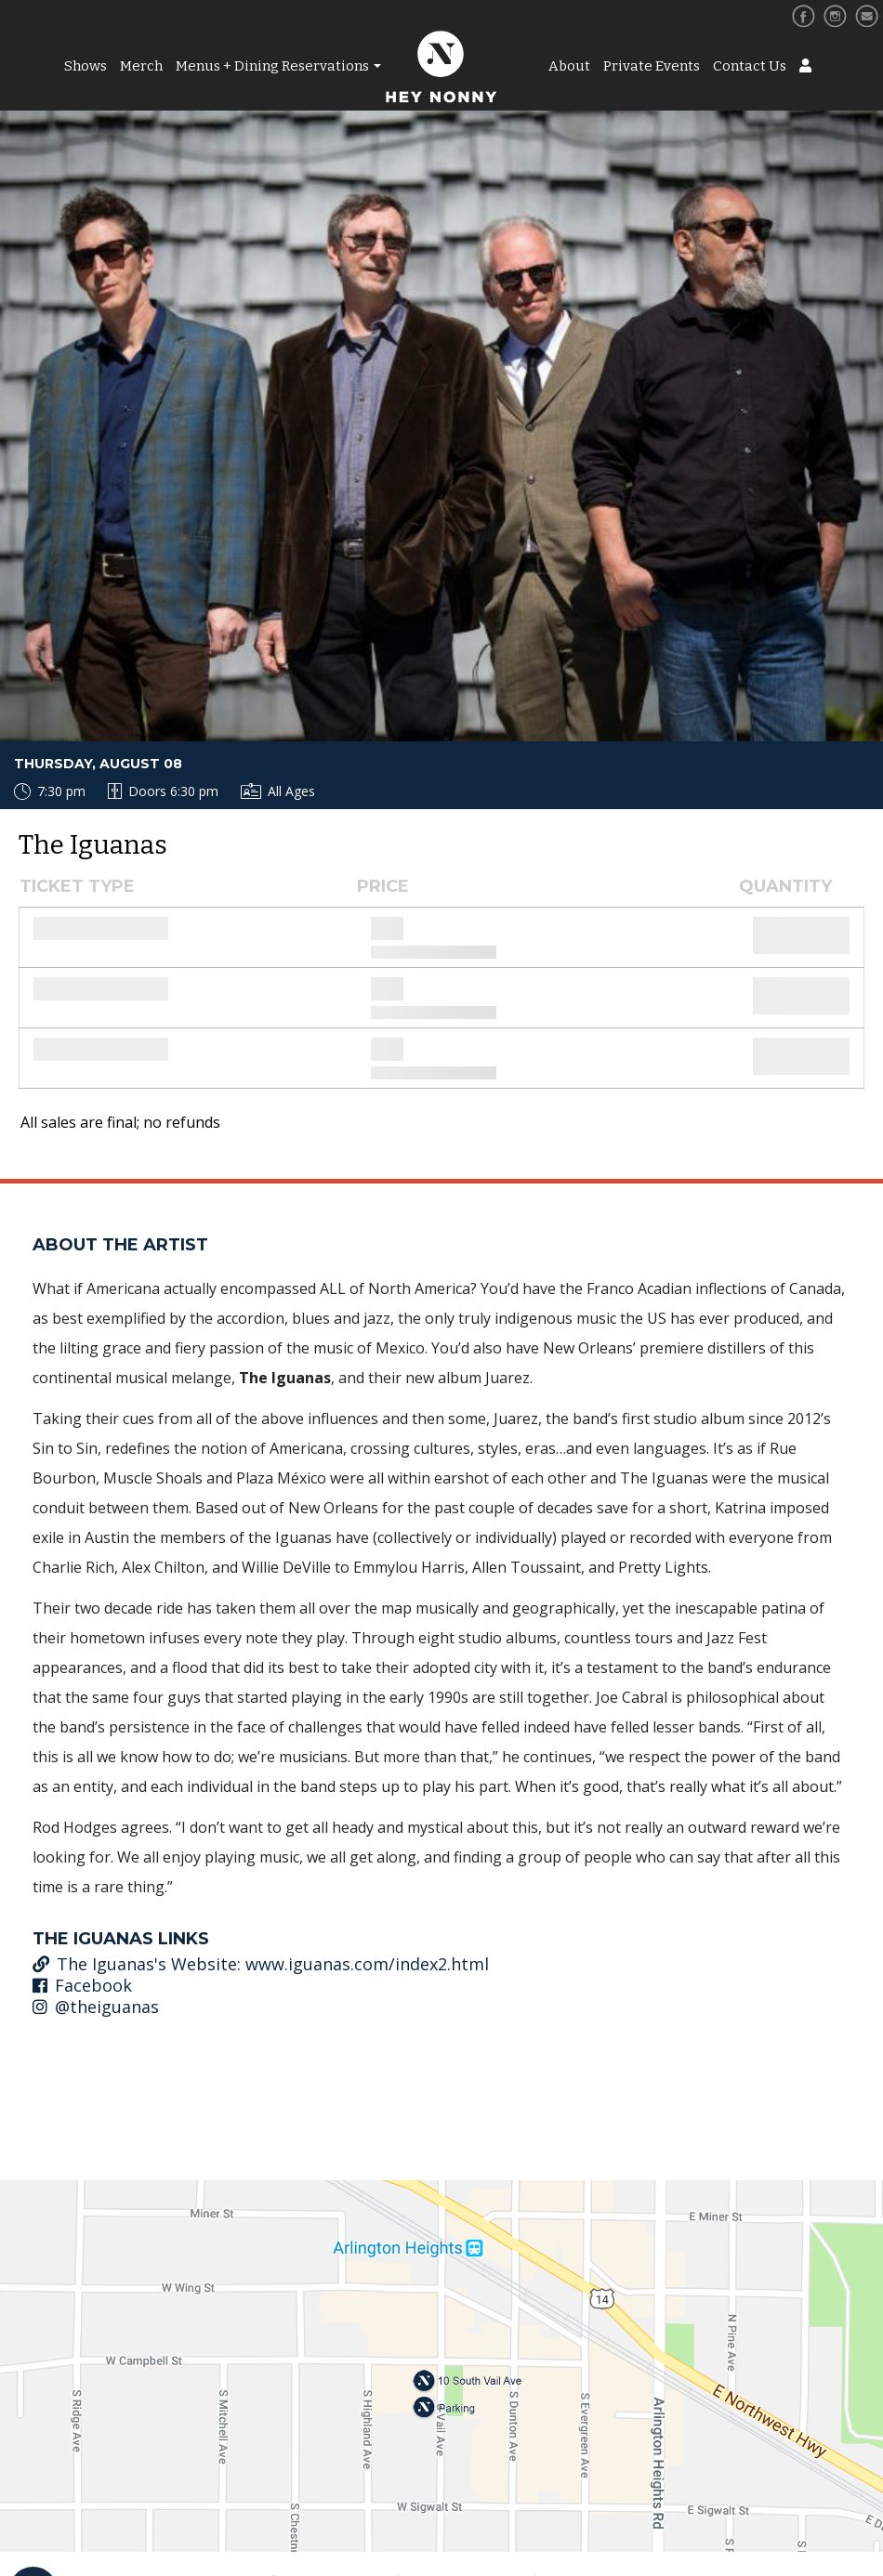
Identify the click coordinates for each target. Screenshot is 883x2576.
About (569, 66)
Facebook (82, 1985)
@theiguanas (96, 2006)
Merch (141, 66)
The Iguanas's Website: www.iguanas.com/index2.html (261, 1964)
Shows (85, 66)
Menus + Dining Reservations (272, 66)
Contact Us (749, 66)
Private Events (651, 66)
